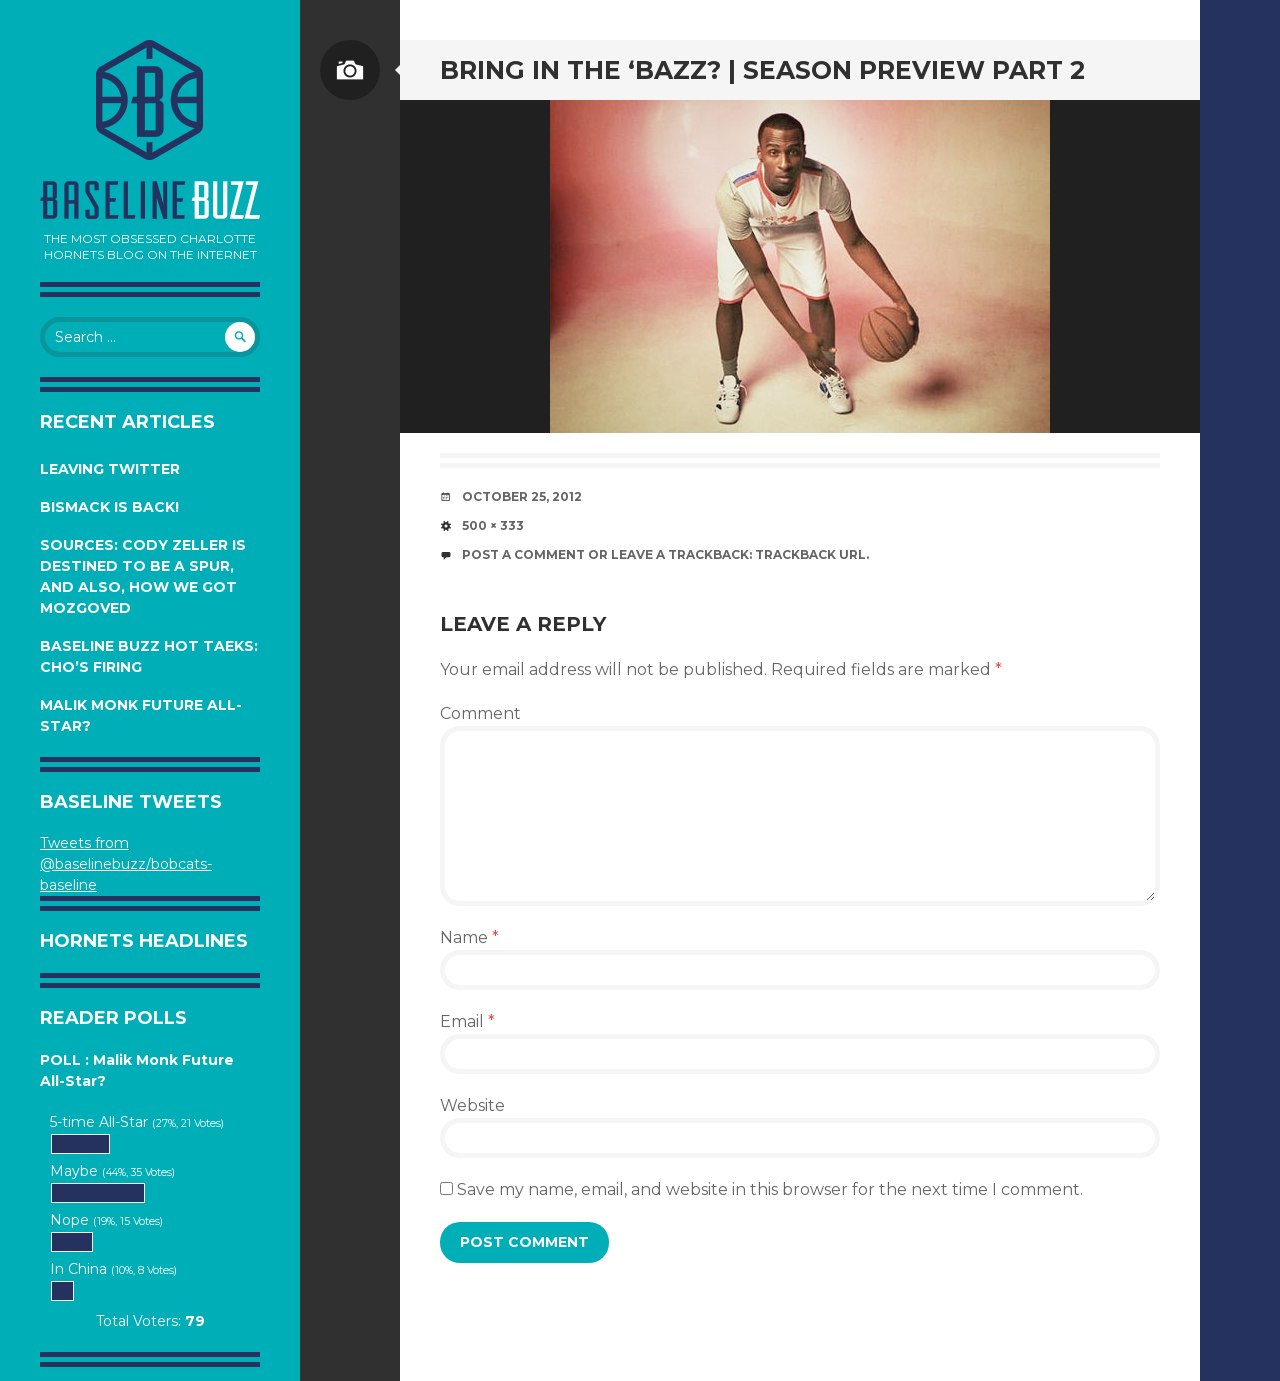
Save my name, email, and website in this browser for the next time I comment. (770, 1189)
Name (469, 937)
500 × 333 (493, 525)
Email (467, 1021)
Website (472, 1105)
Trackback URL (810, 554)
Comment (480, 713)
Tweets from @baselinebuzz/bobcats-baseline (126, 864)
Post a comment (523, 554)
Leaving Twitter (110, 469)
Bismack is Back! (109, 507)
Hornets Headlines (144, 941)
